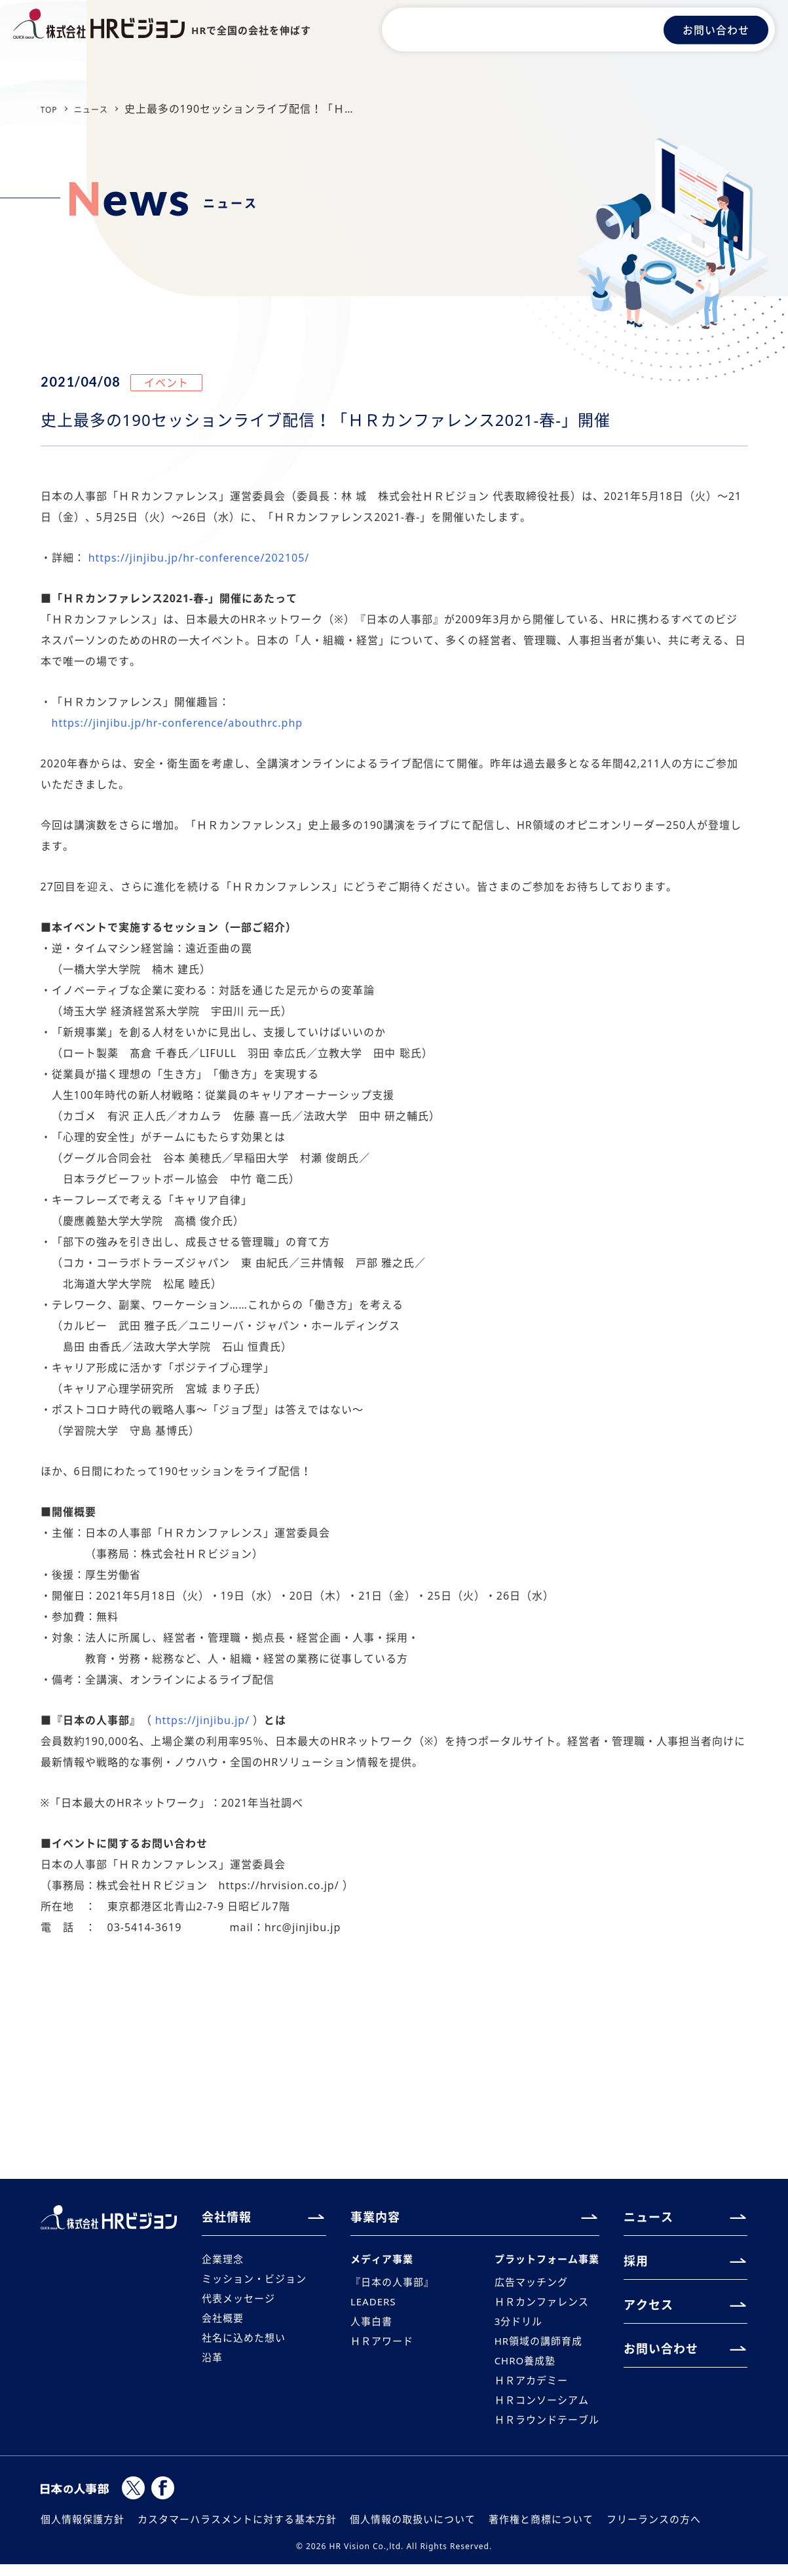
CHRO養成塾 (520, 2367)
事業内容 (482, 29)
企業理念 (224, 2259)
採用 (584, 29)
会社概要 (224, 2322)
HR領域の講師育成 (535, 2346)
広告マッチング (527, 2284)
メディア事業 (383, 2259)
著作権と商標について (541, 2530)
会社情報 (425, 29)
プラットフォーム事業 (543, 2259)
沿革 (213, 2364)
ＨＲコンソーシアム (538, 2409)
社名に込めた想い (246, 2343)
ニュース (539, 29)
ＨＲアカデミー (527, 2388)
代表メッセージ (241, 2301)
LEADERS (374, 2304)
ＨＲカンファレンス (538, 2304)
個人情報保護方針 (82, 2530)
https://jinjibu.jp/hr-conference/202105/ (199, 557)
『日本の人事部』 (395, 2284)
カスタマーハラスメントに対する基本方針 (237, 2530)
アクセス (629, 29)
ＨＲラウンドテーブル (543, 2430)
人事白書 (372, 2325)
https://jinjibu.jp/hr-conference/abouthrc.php (177, 723)
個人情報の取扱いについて (413, 2530)
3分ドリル (513, 2325)
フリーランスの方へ (654, 2530)
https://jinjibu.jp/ (202, 1720)
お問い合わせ (716, 29)
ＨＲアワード (383, 2346)
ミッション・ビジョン (257, 2280)
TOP (52, 109)
